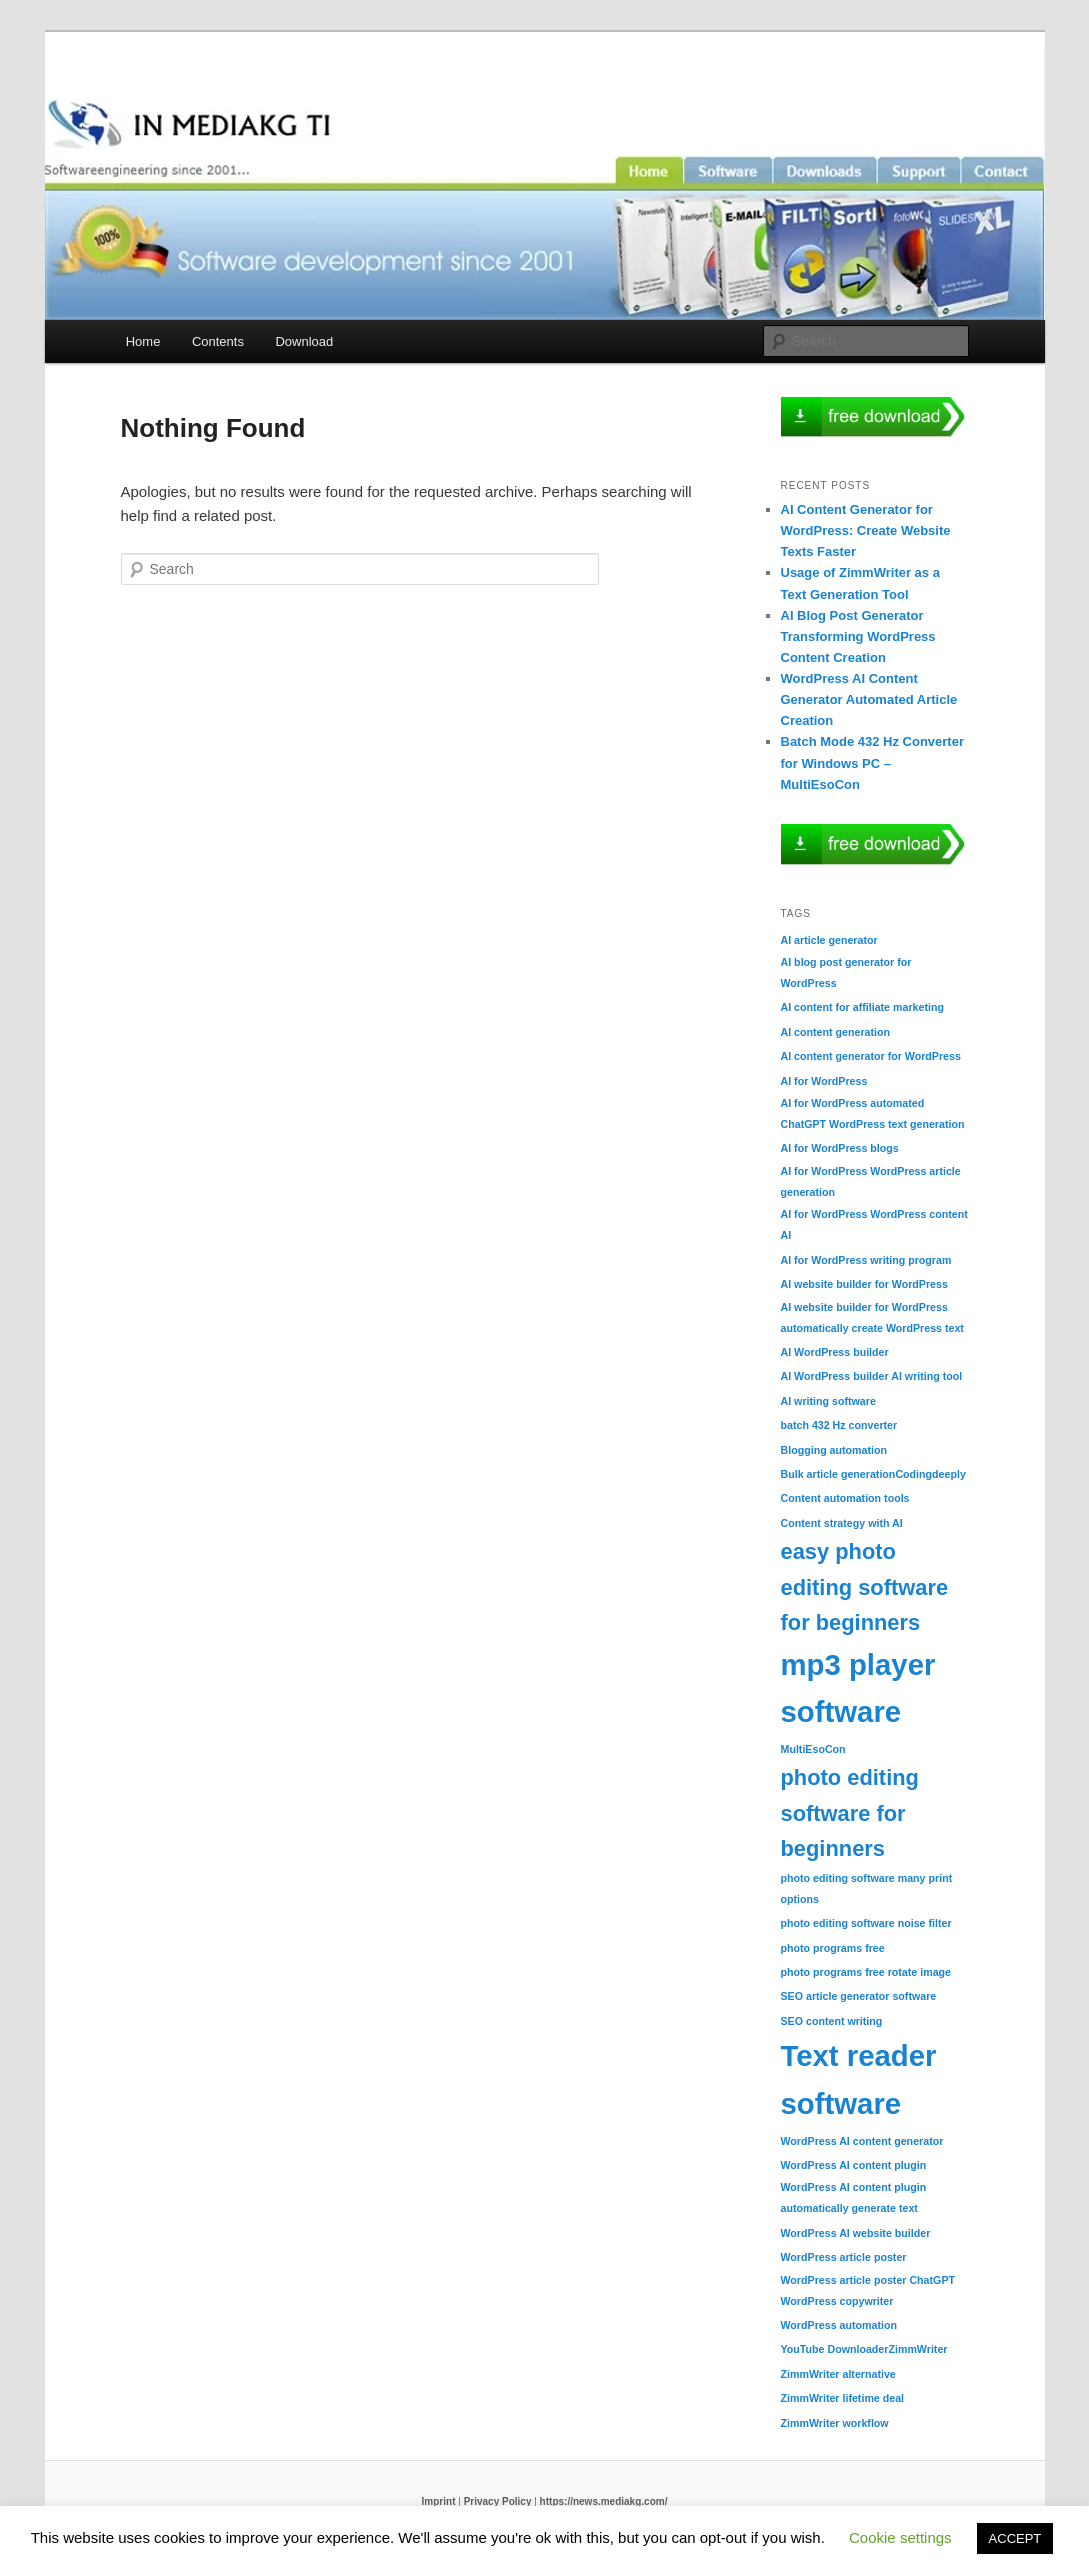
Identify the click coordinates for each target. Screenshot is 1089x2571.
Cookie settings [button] (900, 2537)
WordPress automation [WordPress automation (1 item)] (839, 2325)
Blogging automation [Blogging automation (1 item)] (834, 1450)
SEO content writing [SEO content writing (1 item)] (832, 2021)
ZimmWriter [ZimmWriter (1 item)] (917, 2349)
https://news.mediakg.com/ (604, 2501)
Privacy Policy (498, 2501)
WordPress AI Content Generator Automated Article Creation (869, 699)
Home (143, 341)
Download (304, 341)
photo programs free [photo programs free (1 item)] (833, 1948)
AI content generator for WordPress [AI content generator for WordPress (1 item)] (871, 1056)
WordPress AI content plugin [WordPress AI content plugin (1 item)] (854, 2165)
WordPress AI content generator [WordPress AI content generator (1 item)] (862, 2141)
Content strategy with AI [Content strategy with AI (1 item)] (842, 1523)
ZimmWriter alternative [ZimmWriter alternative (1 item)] (838, 2374)
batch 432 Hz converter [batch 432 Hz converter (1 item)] (839, 1425)
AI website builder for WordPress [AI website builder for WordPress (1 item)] (864, 1284)
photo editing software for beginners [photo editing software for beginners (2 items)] (850, 1813)
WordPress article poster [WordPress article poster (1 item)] (844, 2257)
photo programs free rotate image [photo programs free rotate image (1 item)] (866, 1972)
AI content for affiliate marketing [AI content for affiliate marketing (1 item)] (862, 1007)
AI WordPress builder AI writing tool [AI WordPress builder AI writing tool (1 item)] (872, 1376)
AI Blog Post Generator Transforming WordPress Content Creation (858, 636)
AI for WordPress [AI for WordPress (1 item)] (824, 1081)
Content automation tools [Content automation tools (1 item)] (845, 1498)
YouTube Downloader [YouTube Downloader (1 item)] (835, 2349)
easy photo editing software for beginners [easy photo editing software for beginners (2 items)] (865, 1587)
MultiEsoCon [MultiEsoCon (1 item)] (813, 1749)
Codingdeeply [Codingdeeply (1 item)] (930, 1474)
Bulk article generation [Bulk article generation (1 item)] (838, 1474)
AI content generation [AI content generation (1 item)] (836, 1032)
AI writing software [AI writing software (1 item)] (828, 1401)
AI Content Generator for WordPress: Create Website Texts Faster (866, 530)
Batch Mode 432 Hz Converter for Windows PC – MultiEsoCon (873, 762)
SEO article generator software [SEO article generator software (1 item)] (859, 1996)
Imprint (439, 2501)
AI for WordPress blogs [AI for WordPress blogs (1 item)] (840, 1148)
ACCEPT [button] (1015, 2538)
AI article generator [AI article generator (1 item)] (829, 940)
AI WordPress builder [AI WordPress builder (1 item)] (835, 1352)
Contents (218, 341)
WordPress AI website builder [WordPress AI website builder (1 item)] (856, 2233)
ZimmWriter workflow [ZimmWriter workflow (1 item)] (835, 2423)
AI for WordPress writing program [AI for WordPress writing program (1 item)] (866, 1260)
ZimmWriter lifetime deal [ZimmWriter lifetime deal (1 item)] (843, 2398)
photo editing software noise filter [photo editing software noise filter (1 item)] (866, 1923)
